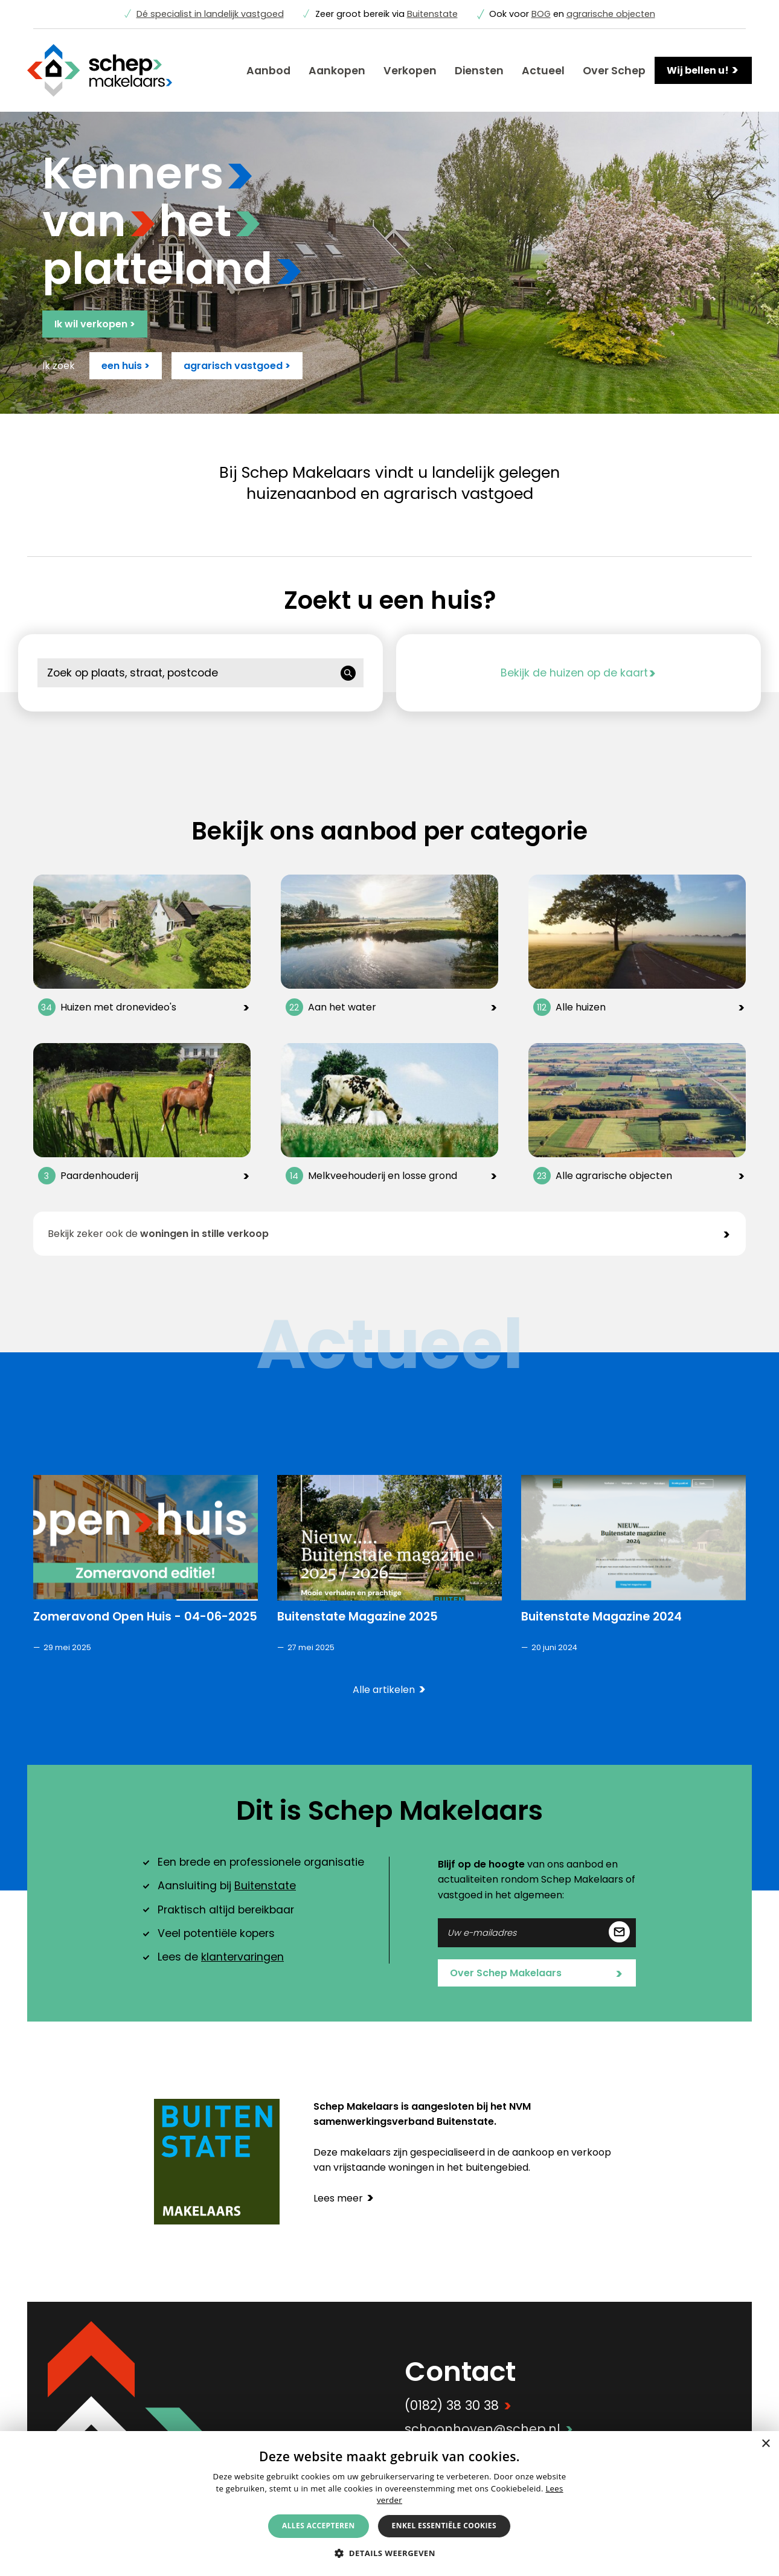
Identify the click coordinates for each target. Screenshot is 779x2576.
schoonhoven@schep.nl (489, 2429)
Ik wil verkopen (94, 324)
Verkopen (410, 70)
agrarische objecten (610, 14)
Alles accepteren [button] (318, 2525)
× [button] (765, 2444)
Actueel (543, 70)
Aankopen (337, 70)
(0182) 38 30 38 (458, 2405)
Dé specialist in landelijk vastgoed (210, 14)
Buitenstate (432, 14)
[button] (389, 2552)
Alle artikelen (389, 1689)
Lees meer (343, 2198)
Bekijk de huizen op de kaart (578, 673)
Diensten (479, 70)
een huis (125, 366)
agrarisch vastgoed (237, 366)
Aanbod (268, 70)
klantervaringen (242, 1957)
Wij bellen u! (703, 70)
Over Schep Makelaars (536, 1973)
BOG (541, 14)
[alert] (389, 2503)
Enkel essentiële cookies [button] (444, 2525)
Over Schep (614, 70)
